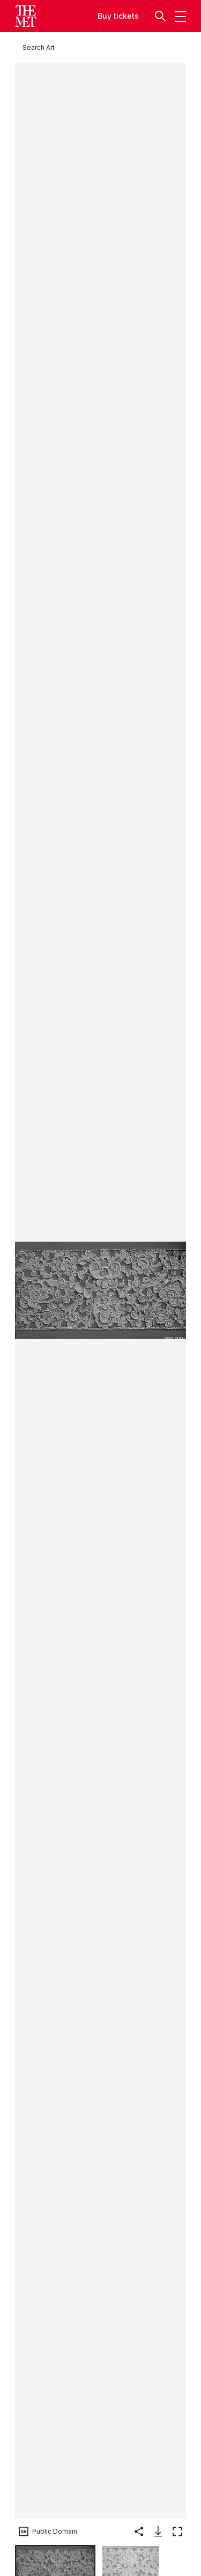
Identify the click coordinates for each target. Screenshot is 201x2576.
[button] (161, 16)
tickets (126, 15)
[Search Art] (39, 47)
